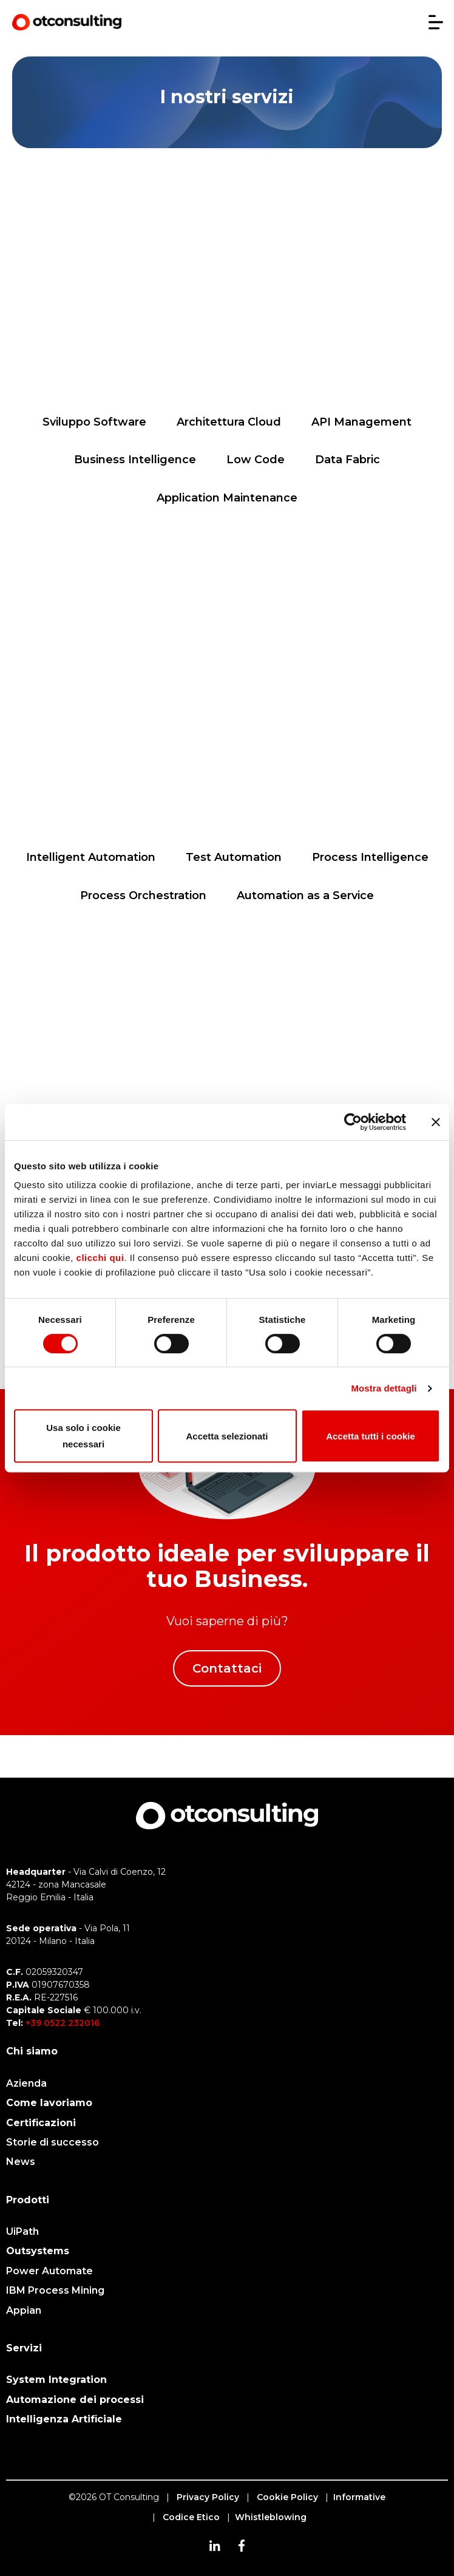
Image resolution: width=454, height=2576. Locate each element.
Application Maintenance (227, 498)
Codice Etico (191, 2517)
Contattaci (227, 1668)
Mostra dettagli (383, 1388)
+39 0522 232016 (62, 2022)
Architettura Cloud (229, 422)
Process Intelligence (370, 857)
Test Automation (234, 857)
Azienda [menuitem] (26, 2083)
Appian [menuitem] (23, 2310)
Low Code (255, 459)
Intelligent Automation (90, 857)
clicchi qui (100, 1257)
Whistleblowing (271, 2517)
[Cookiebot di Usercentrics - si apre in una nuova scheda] (353, 1122)
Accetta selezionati (227, 1436)
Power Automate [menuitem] (49, 2271)
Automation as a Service (305, 895)
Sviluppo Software (94, 422)
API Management (361, 422)
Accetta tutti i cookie (370, 1436)
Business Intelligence (135, 459)
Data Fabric (347, 459)
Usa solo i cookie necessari (83, 1435)
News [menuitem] (20, 2161)
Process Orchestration (143, 895)
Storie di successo (52, 2142)
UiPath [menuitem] (22, 2231)
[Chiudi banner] (436, 1122)
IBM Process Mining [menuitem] (55, 2290)
